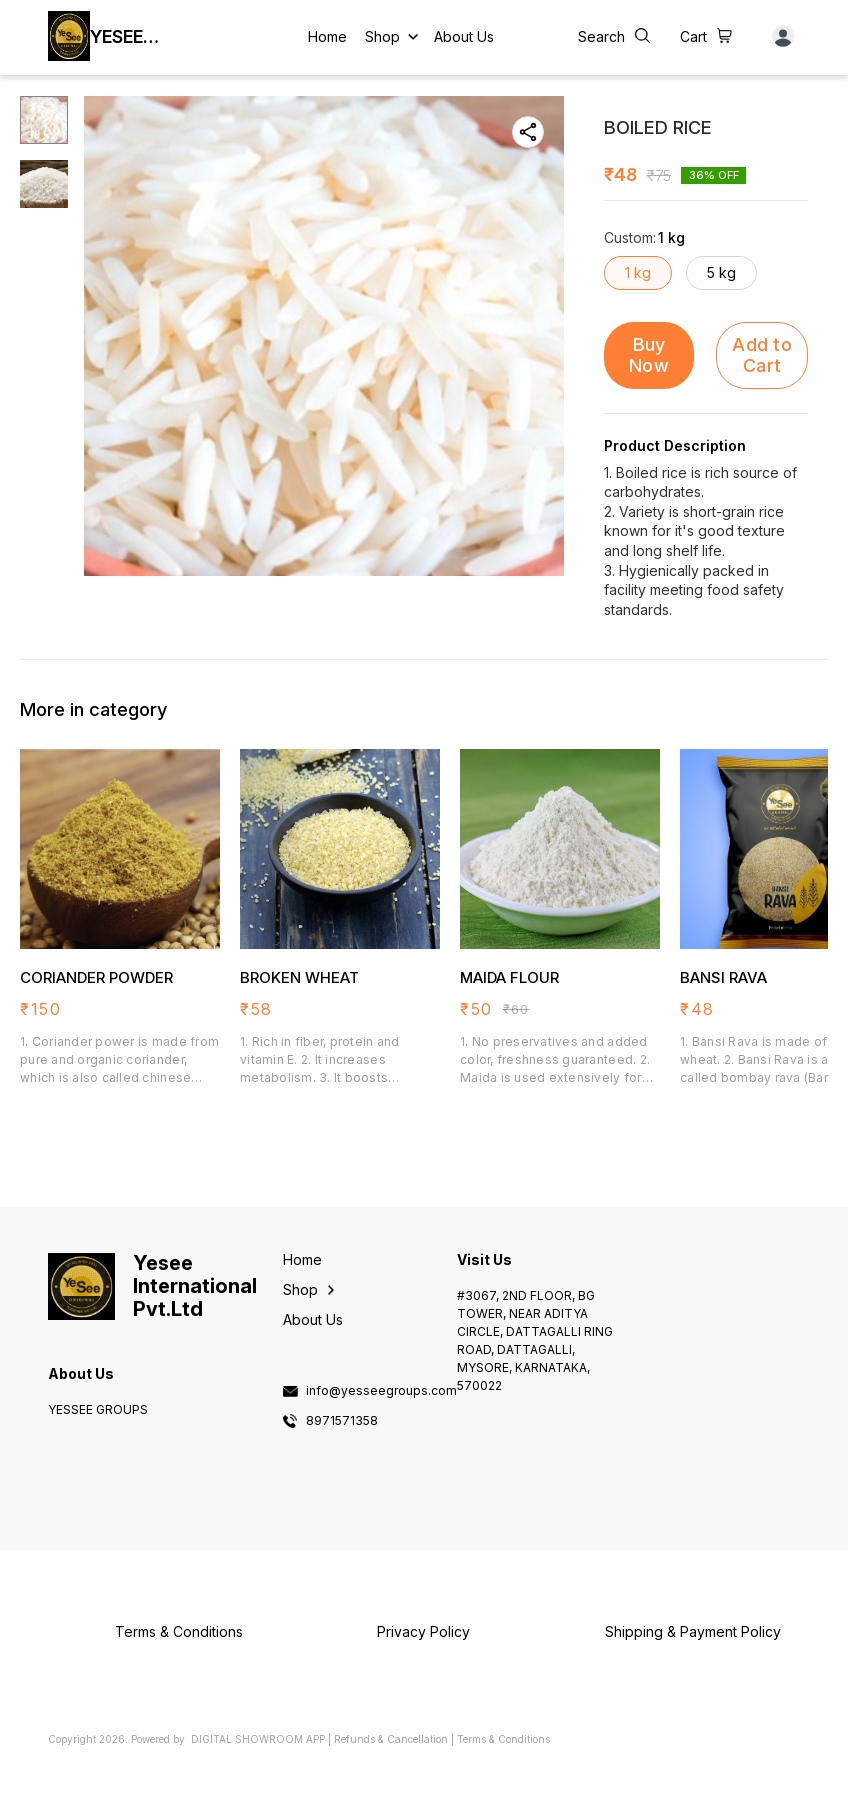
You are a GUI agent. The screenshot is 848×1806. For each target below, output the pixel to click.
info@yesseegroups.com (381, 1391)
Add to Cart (762, 355)
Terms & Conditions (503, 1739)
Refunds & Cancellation (391, 1739)
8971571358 (342, 1421)
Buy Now (649, 355)
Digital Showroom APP (258, 1739)
